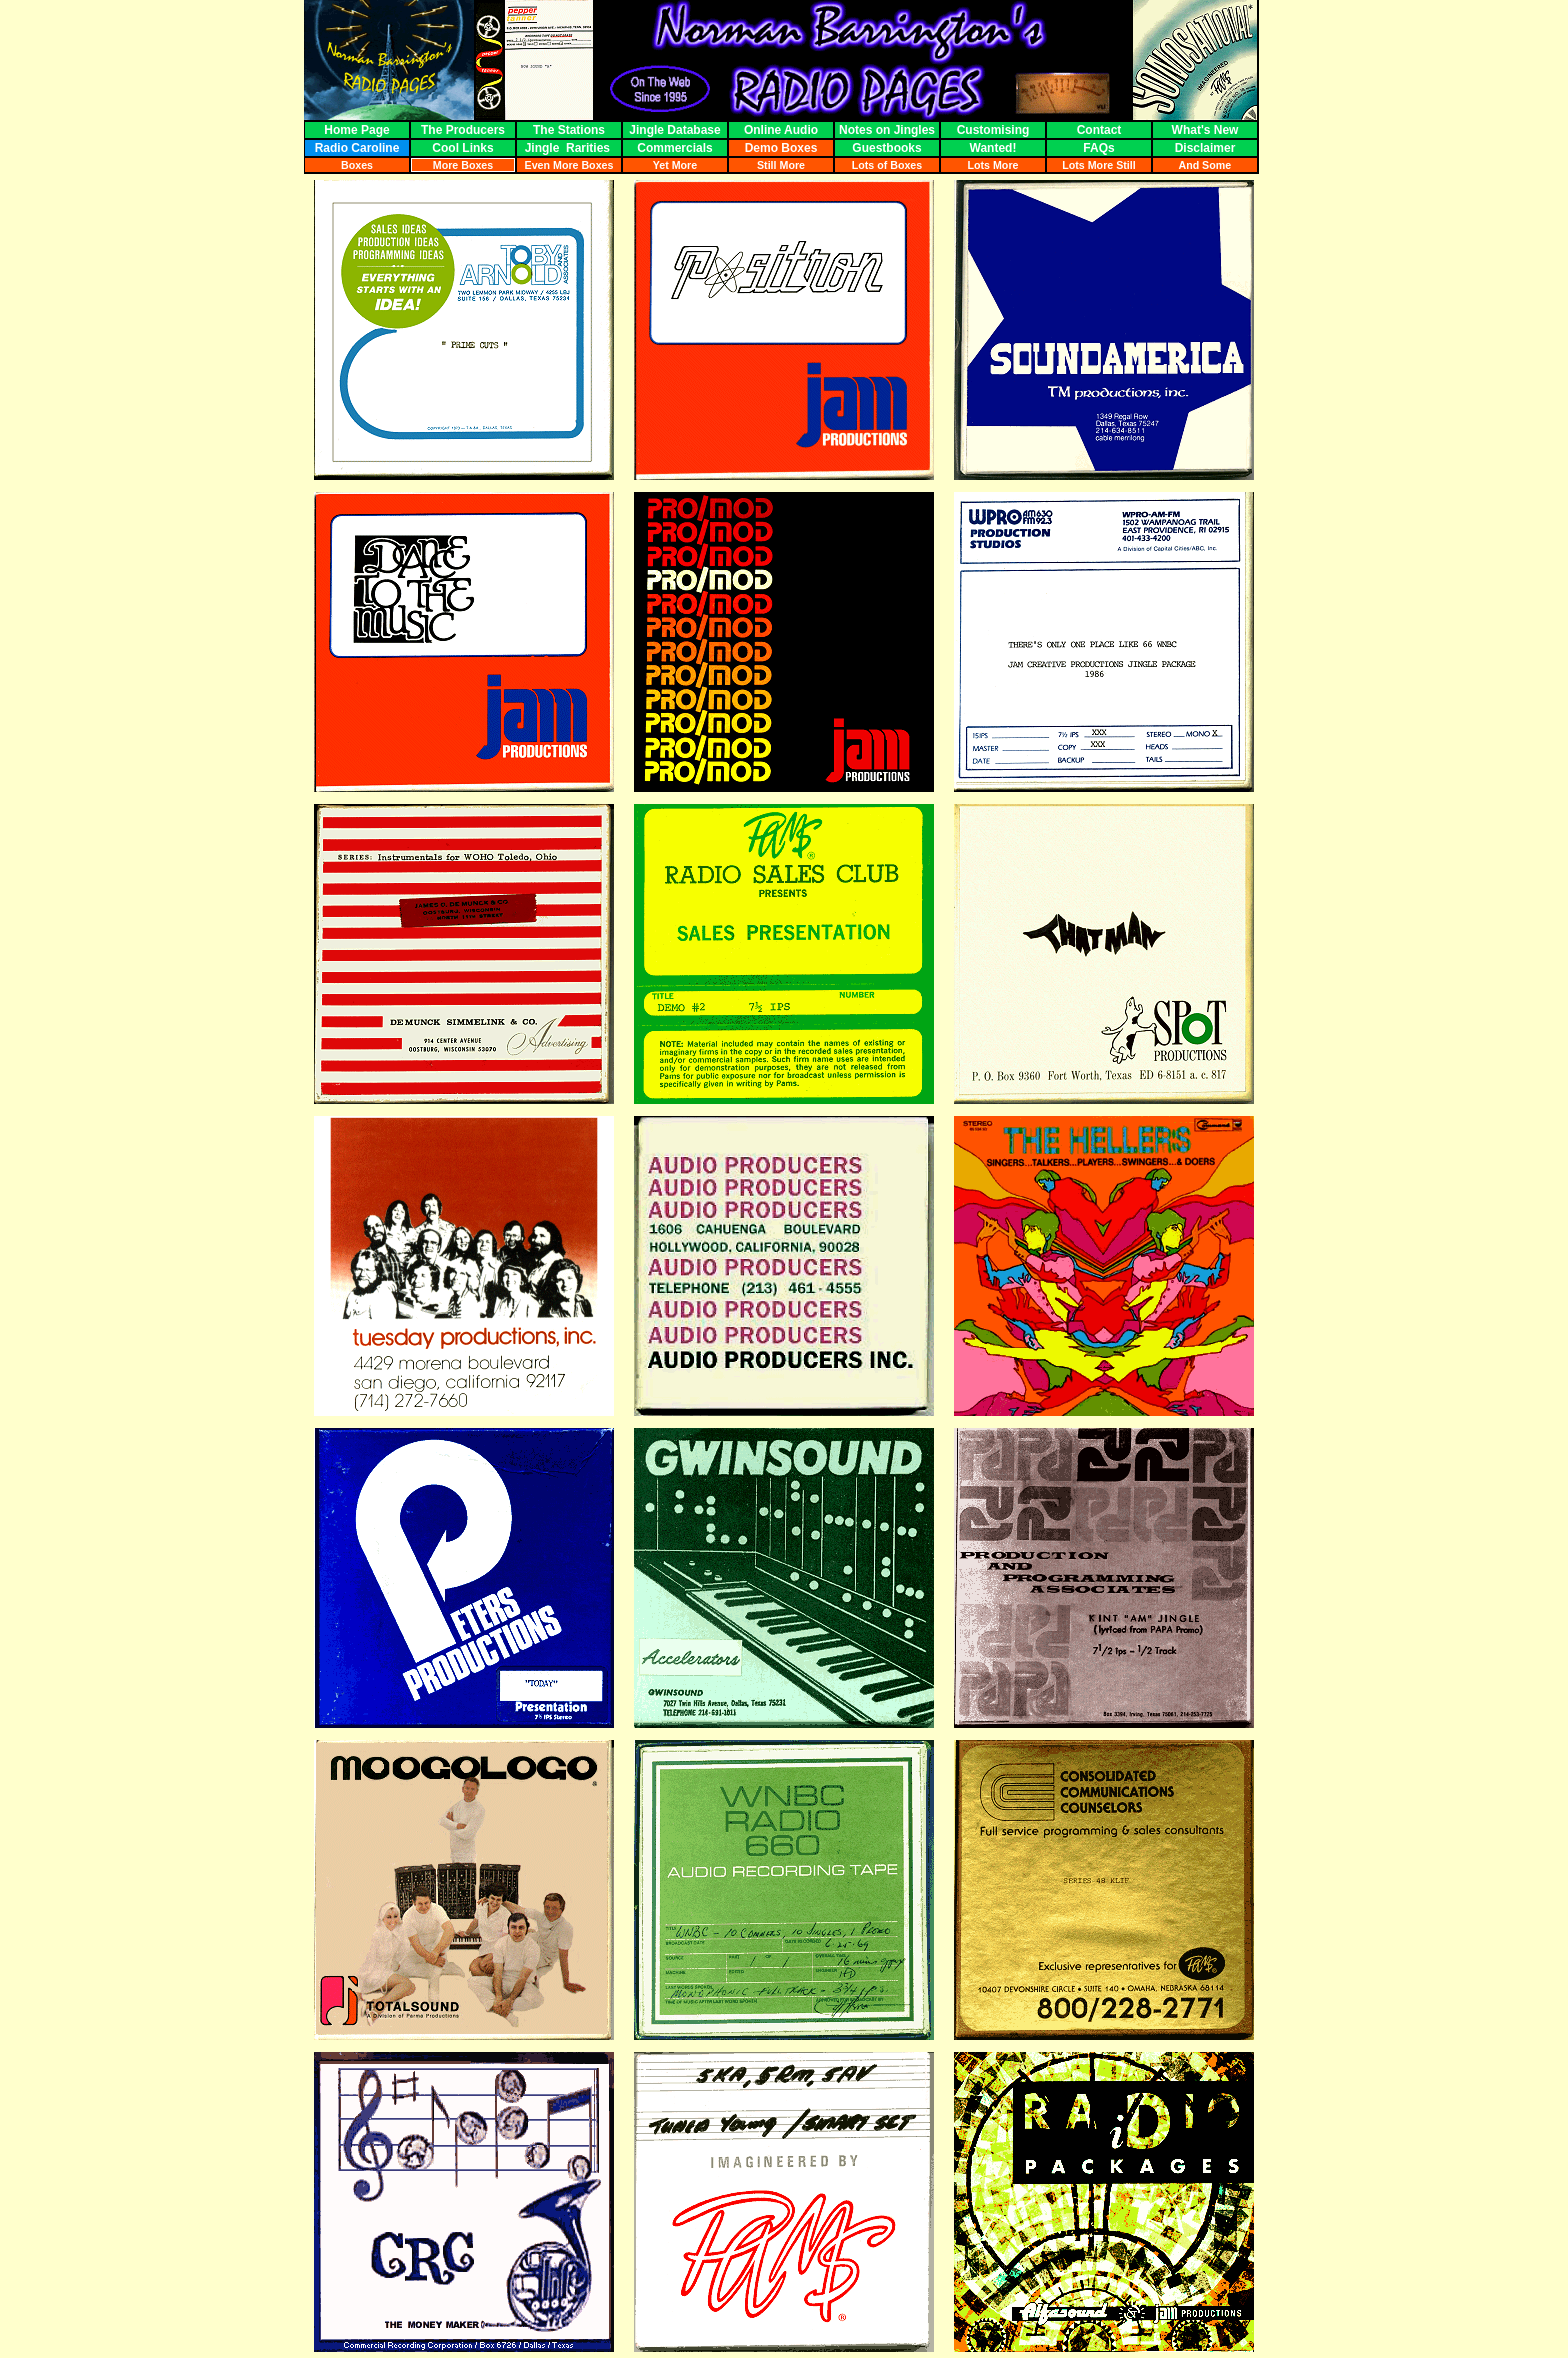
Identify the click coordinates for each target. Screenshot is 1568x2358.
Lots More (993, 165)
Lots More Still (1098, 165)
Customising (993, 130)
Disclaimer (1204, 148)
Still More (781, 165)
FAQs (1099, 148)
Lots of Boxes (887, 165)
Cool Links (463, 148)
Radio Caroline (356, 148)
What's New (1205, 130)
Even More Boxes (569, 165)
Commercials (675, 148)
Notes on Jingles (887, 130)
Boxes (357, 165)
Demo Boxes (780, 148)
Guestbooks (887, 148)
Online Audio (781, 130)
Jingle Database (674, 130)
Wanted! (993, 148)
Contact (1098, 130)
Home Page (357, 130)
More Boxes (463, 165)
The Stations (569, 130)
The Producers (463, 130)
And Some (1205, 165)
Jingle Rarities (569, 148)
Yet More (675, 165)
